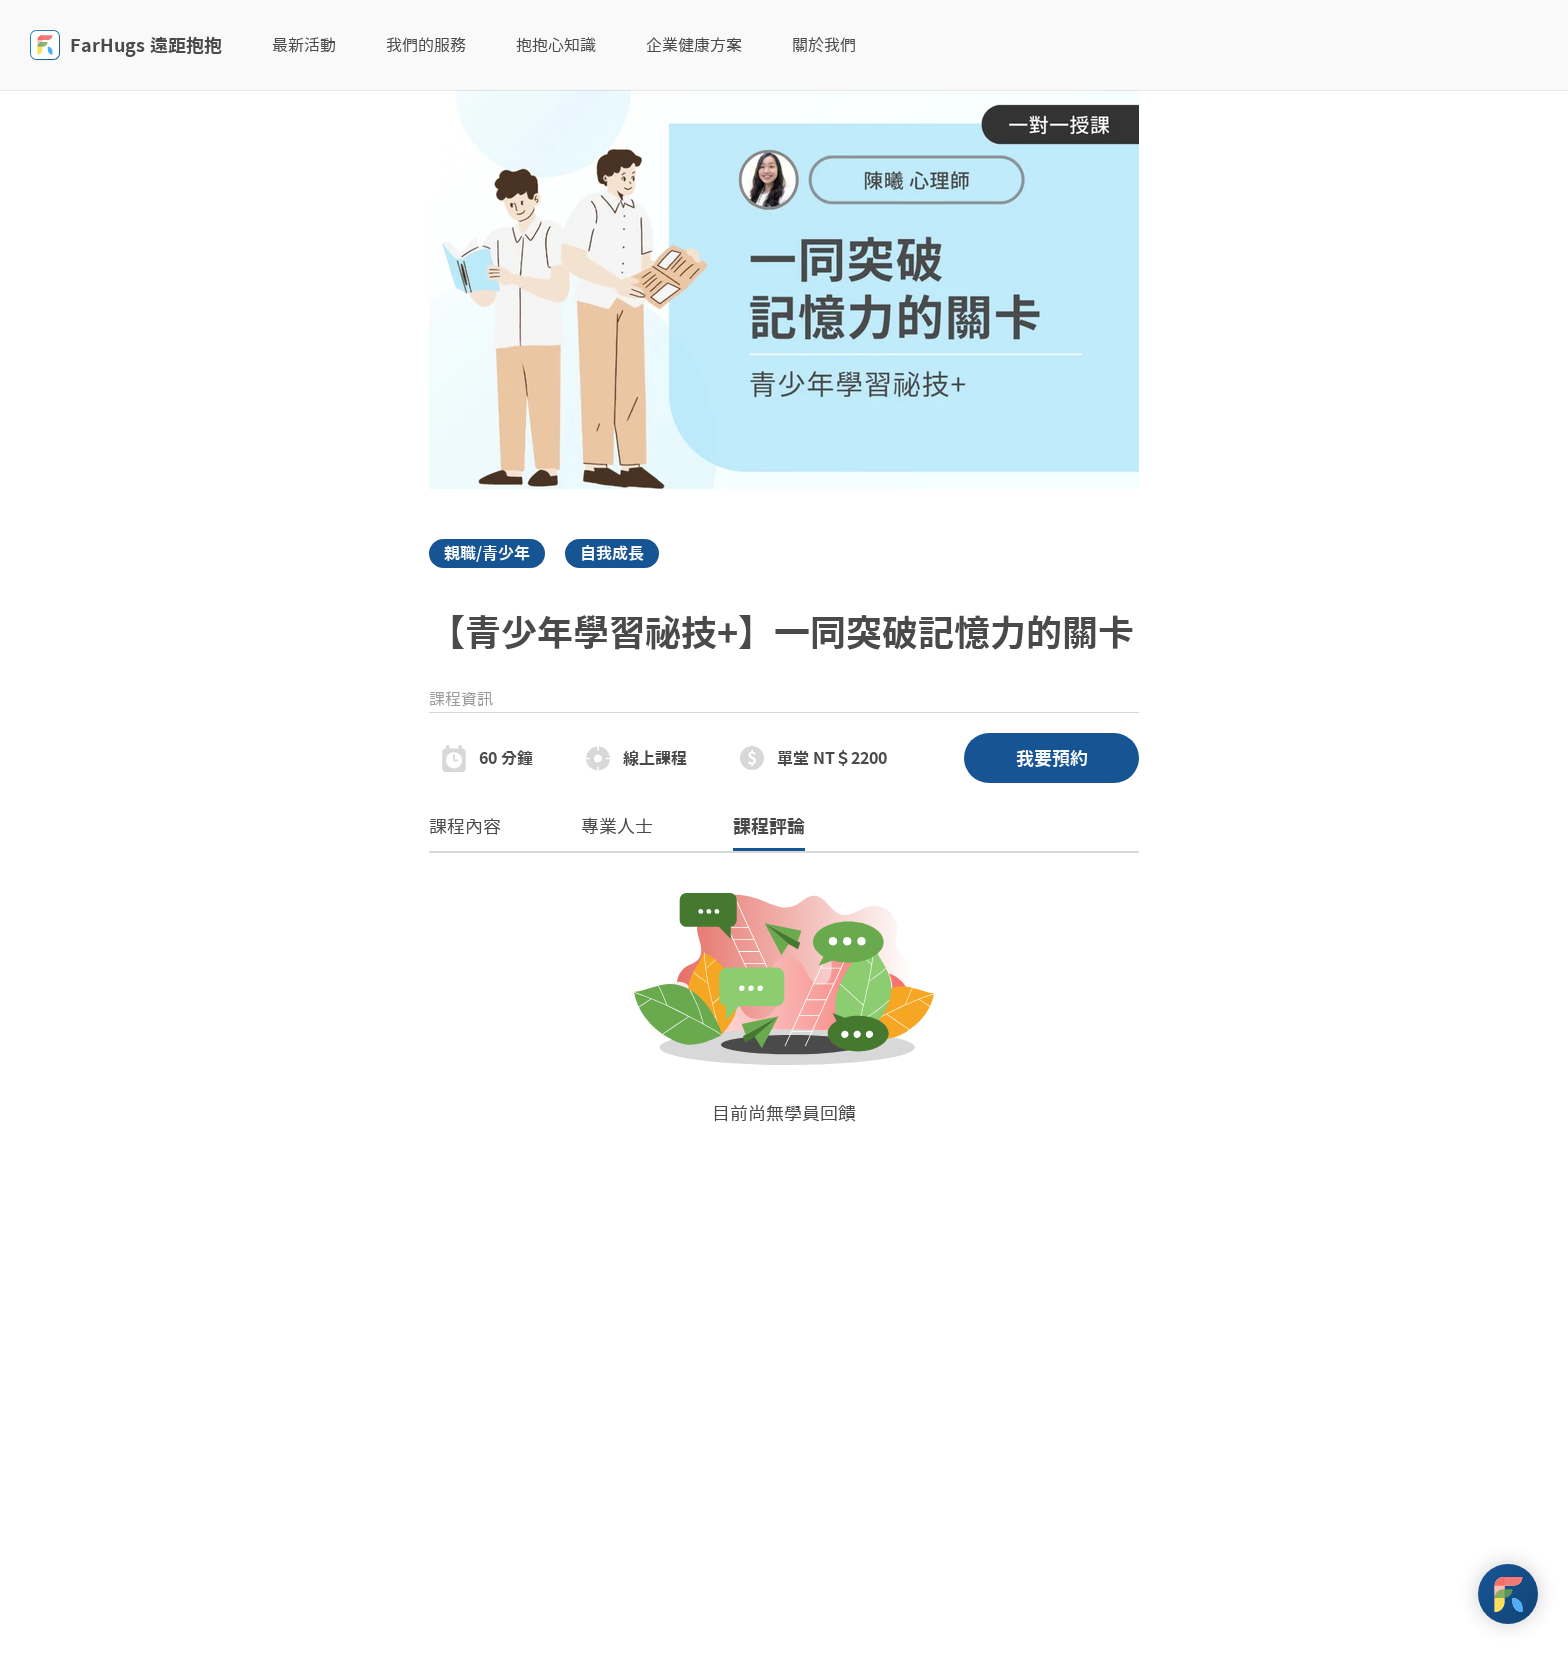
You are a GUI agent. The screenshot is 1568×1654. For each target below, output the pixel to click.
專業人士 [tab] (617, 826)
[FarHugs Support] (1508, 1594)
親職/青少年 (487, 553)
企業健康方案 (694, 45)
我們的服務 (426, 45)
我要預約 (1052, 758)
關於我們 (824, 45)
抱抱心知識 (556, 45)
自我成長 (612, 553)
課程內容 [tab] (465, 826)
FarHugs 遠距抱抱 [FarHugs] (126, 45)
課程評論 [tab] (769, 835)
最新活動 (304, 45)
